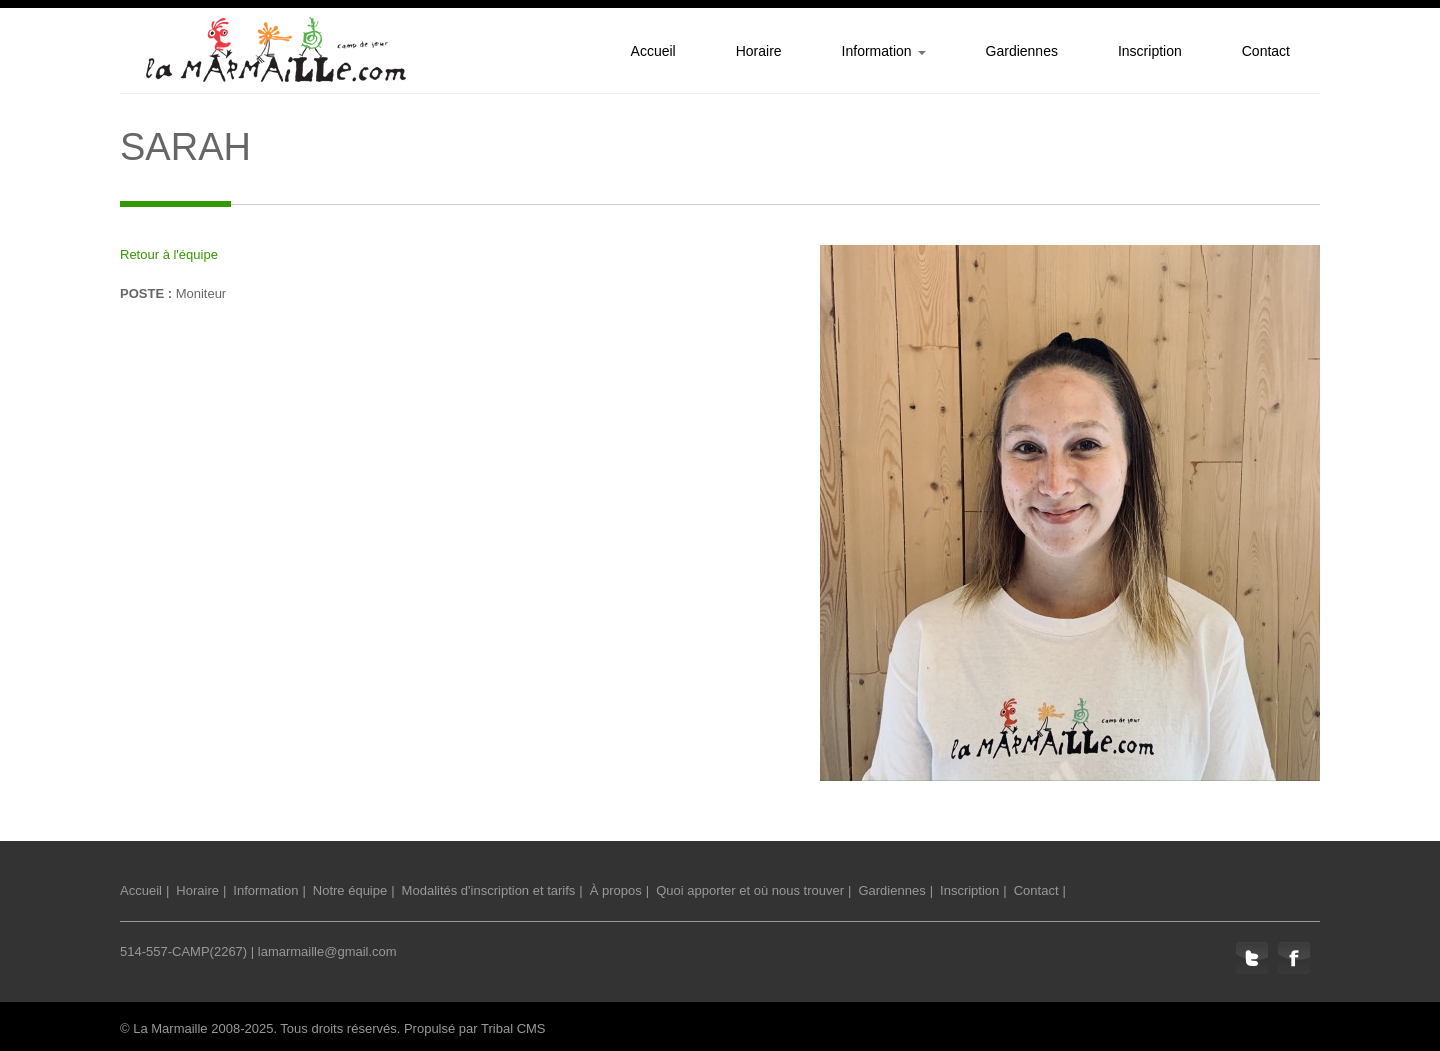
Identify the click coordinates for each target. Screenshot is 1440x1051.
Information (265, 890)
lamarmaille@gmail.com (327, 951)
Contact (1036, 890)
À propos (616, 890)
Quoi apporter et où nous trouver (750, 890)
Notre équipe (350, 890)
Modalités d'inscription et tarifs (489, 890)
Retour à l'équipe (169, 254)
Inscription (969, 890)
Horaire (197, 890)
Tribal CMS (513, 1028)
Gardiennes (891, 890)
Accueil (141, 890)
